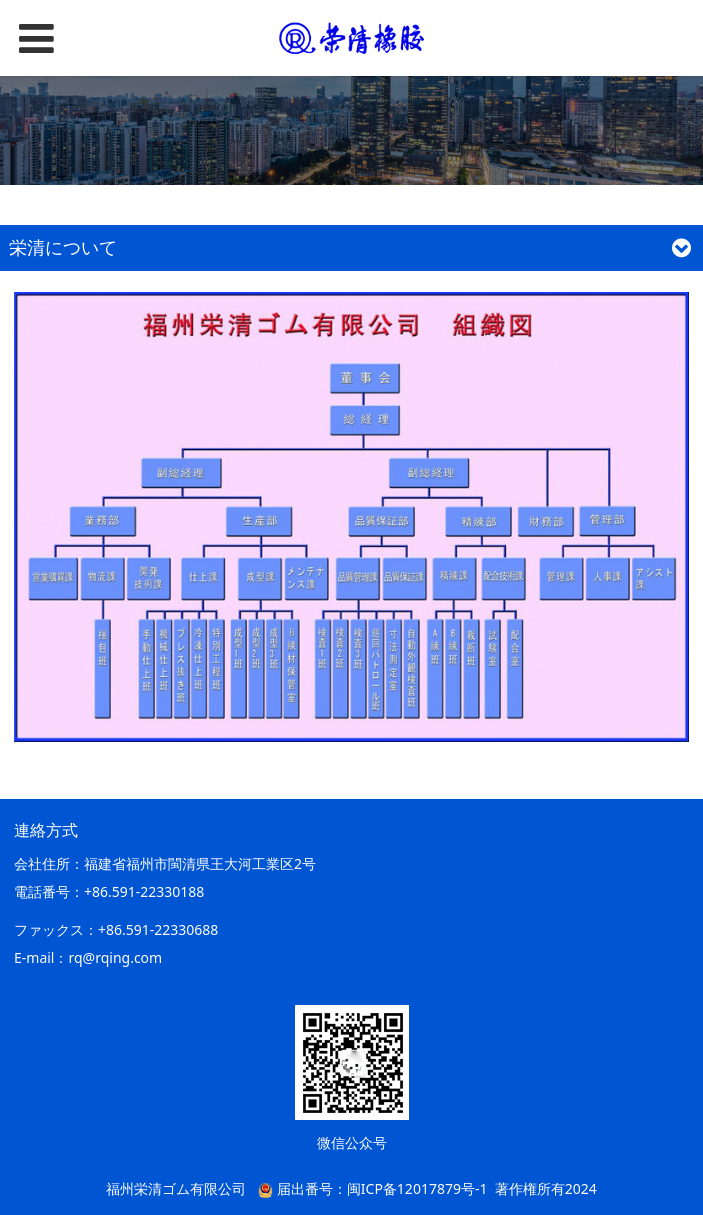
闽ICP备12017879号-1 (417, 1188)
